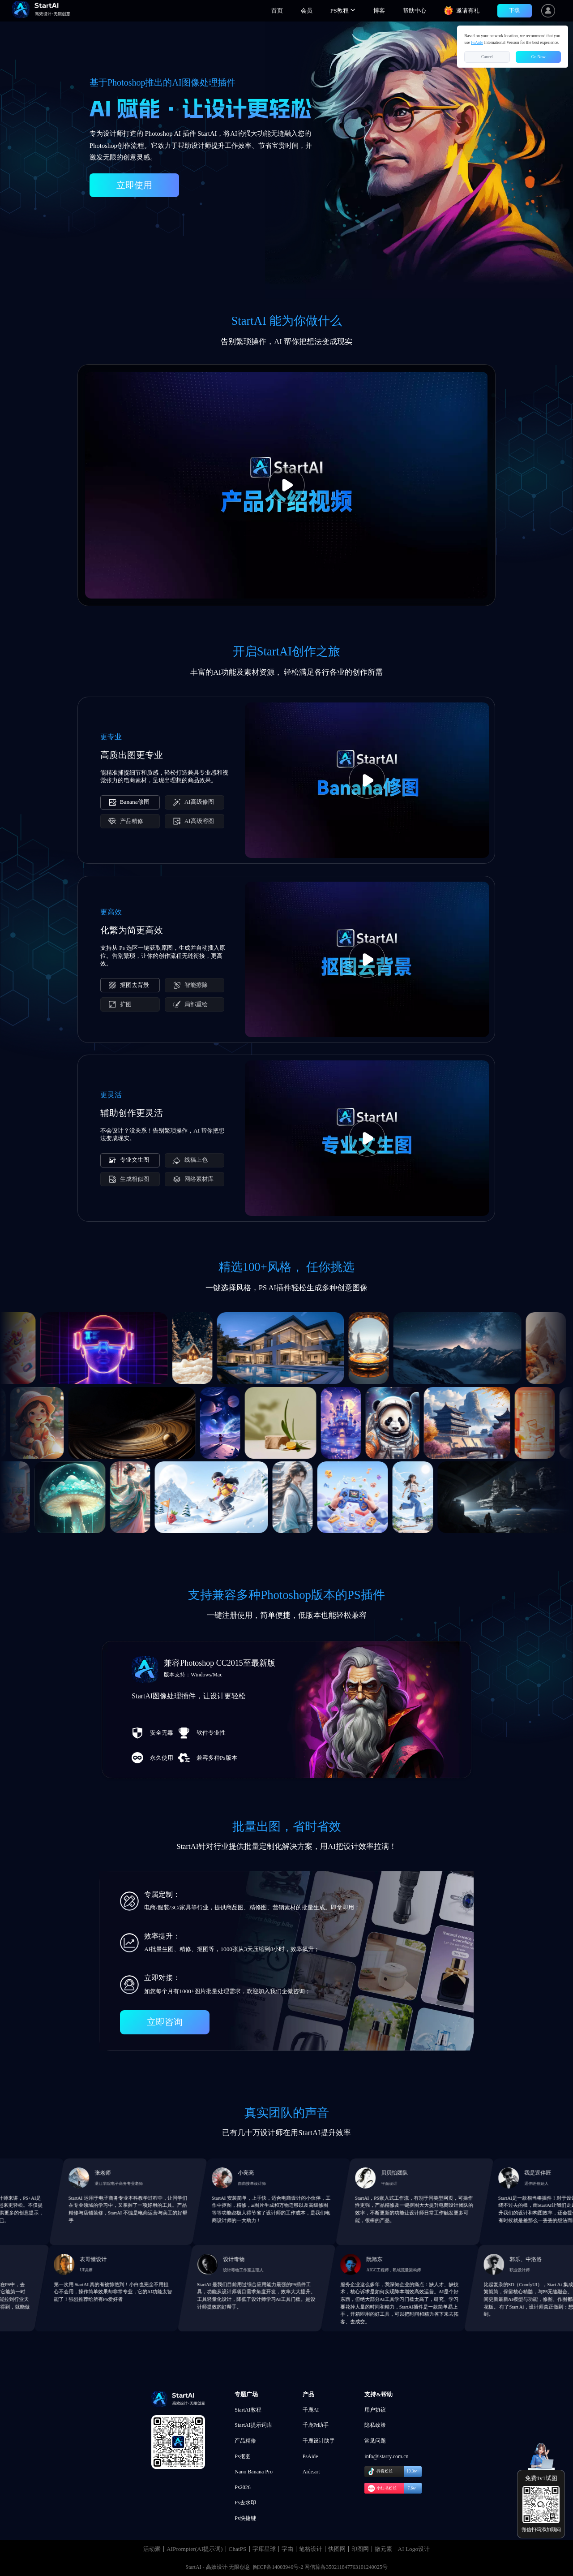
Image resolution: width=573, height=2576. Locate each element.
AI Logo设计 (414, 2549)
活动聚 (152, 2549)
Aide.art (311, 2471)
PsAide (310, 2456)
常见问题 (375, 2441)
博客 (379, 10)
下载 (514, 10)
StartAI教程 (248, 2410)
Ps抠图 (242, 2456)
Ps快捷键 (245, 2518)
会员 (306, 10)
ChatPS (238, 2549)
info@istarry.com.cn (386, 2456)
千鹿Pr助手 (316, 2425)
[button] (342, 11)
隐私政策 (375, 2425)
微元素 (383, 2549)
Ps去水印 (245, 2502)
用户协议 (375, 2410)
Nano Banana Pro (254, 2471)
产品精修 (245, 2441)
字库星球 (264, 2549)
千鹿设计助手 (319, 2441)
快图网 (337, 2549)
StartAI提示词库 (253, 2425)
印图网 (360, 2549)
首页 (277, 10)
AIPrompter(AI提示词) (195, 2549)
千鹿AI (311, 2410)
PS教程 (342, 10)
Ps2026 (242, 2487)
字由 (287, 2549)
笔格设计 (310, 2549)
